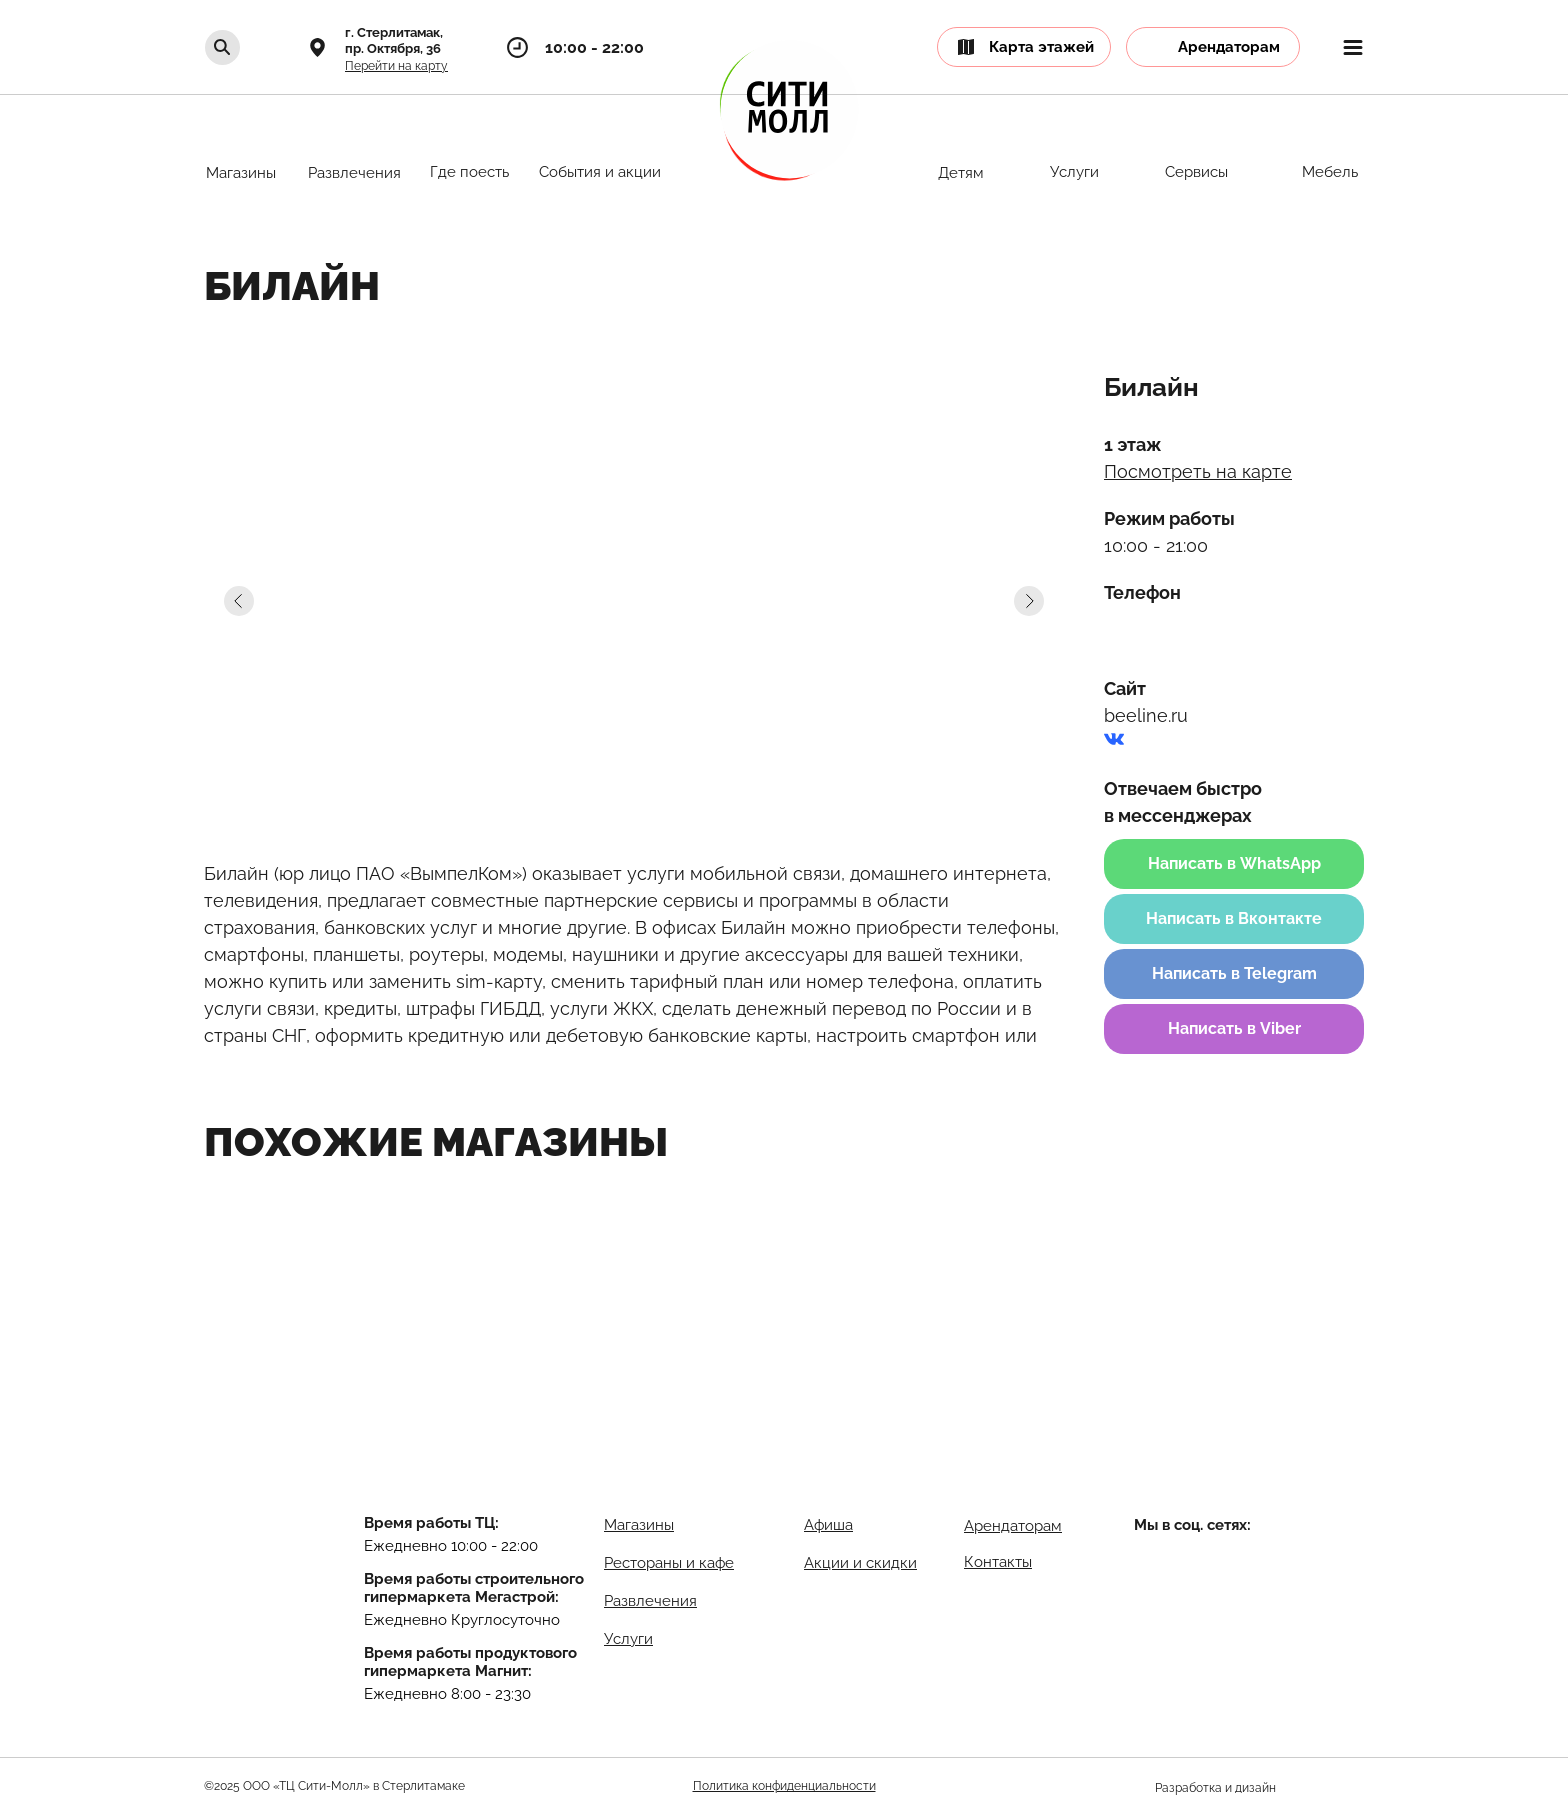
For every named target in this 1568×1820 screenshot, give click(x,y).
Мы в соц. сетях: (1192, 1525)
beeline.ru (1146, 715)
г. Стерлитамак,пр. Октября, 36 (394, 40)
